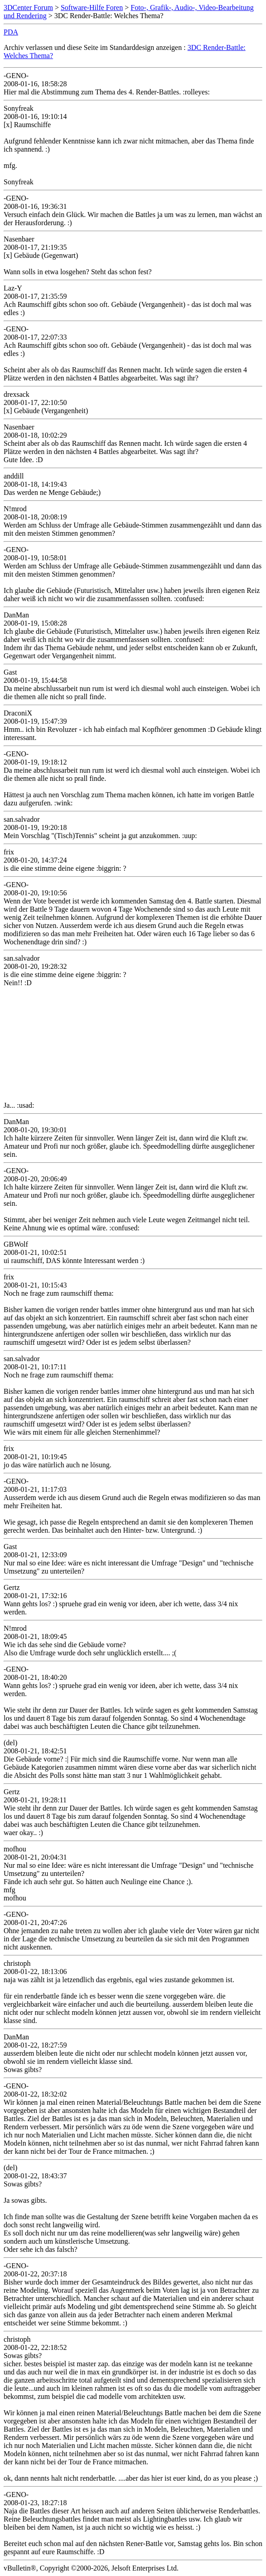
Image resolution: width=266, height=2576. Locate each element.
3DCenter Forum (28, 7)
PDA (11, 32)
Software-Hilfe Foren (92, 7)
